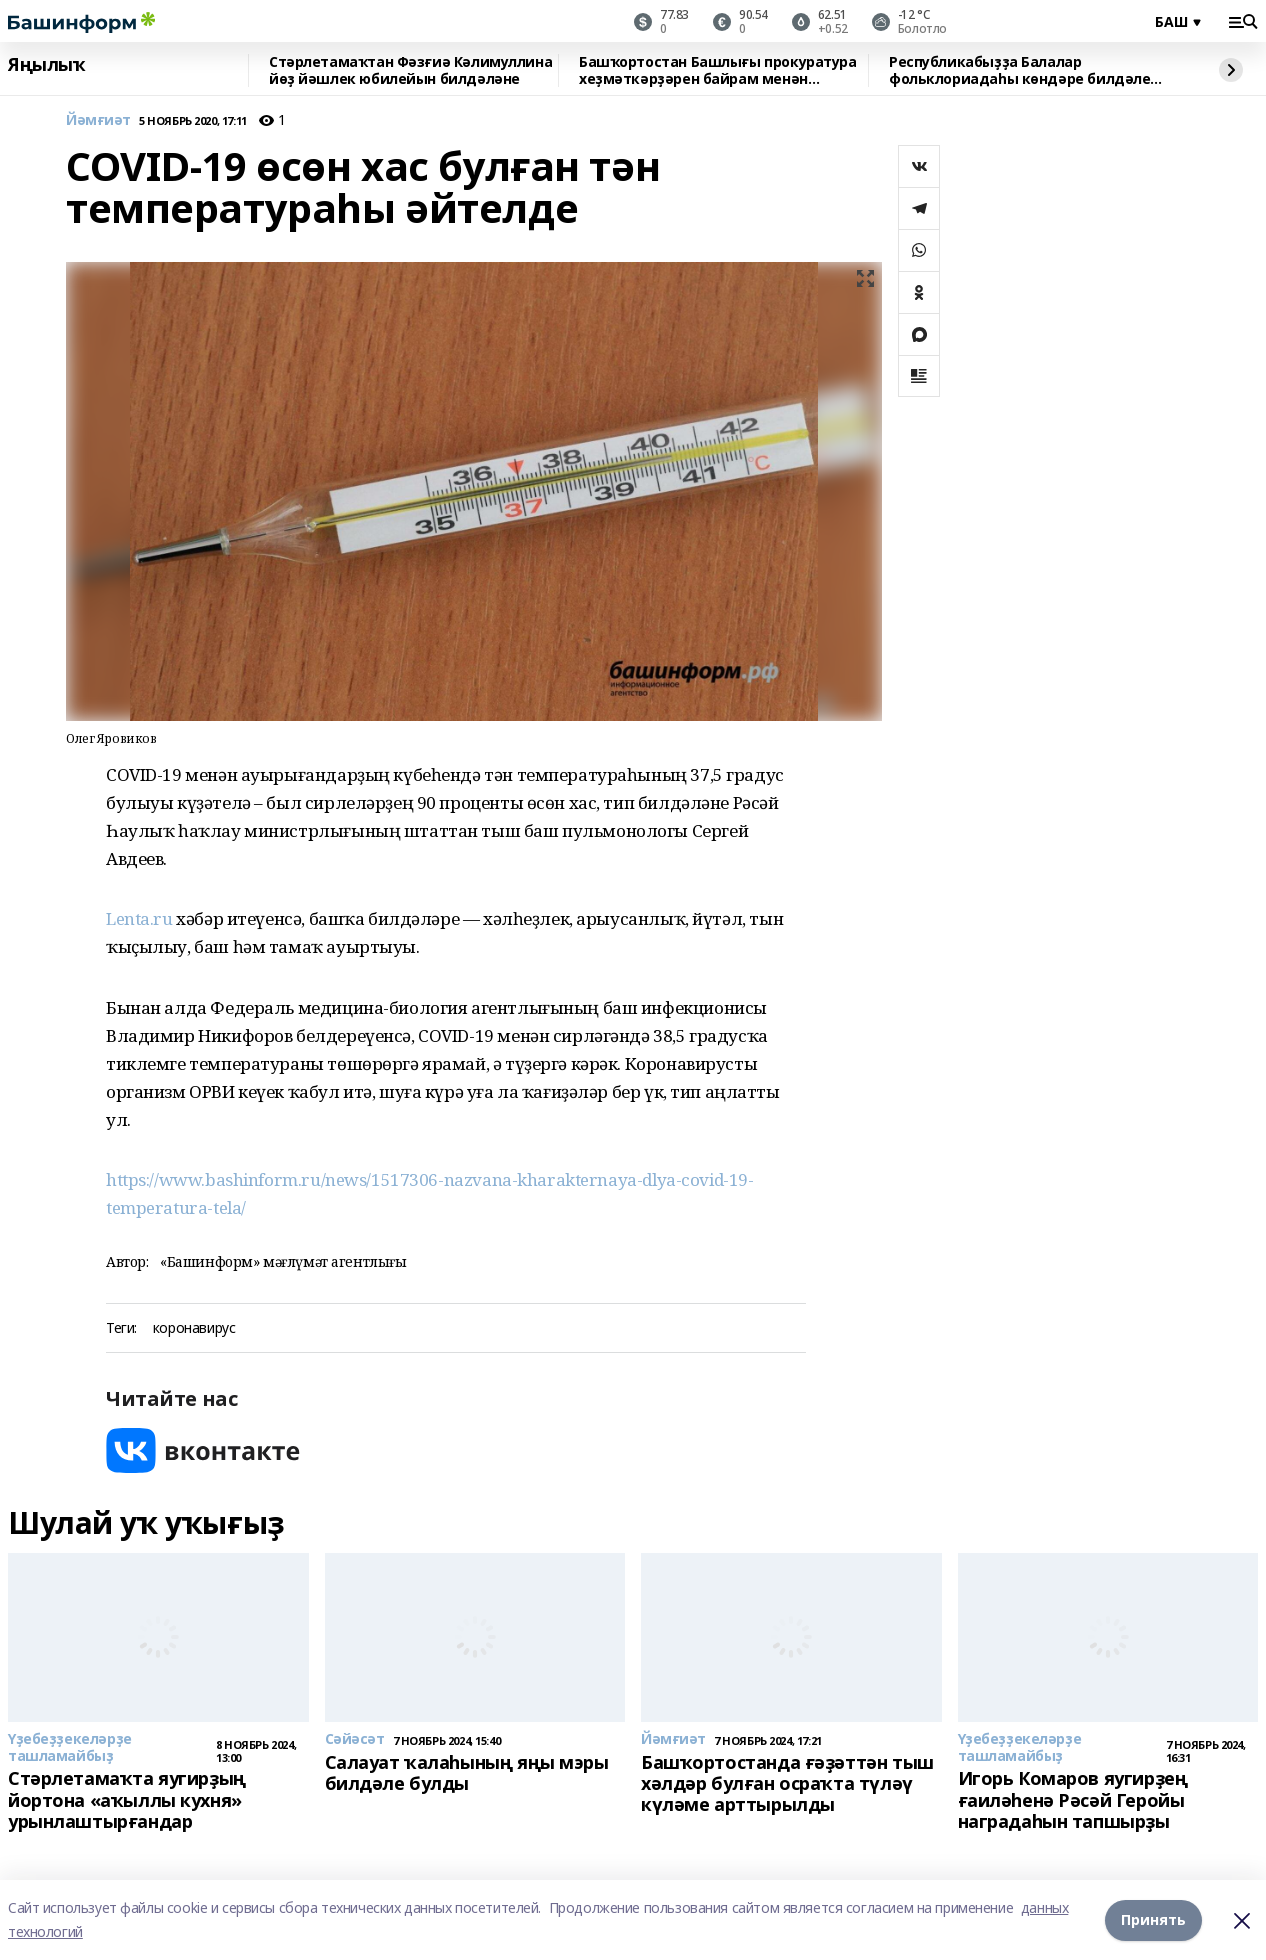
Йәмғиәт (98, 120)
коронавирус (194, 1328)
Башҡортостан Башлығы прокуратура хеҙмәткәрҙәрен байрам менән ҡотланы (718, 70)
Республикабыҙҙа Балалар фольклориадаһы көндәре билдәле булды (1019, 70)
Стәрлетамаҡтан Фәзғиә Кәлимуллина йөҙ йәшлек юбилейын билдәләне (410, 70)
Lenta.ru (141, 918)
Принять (1153, 1919)
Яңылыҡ (46, 65)
